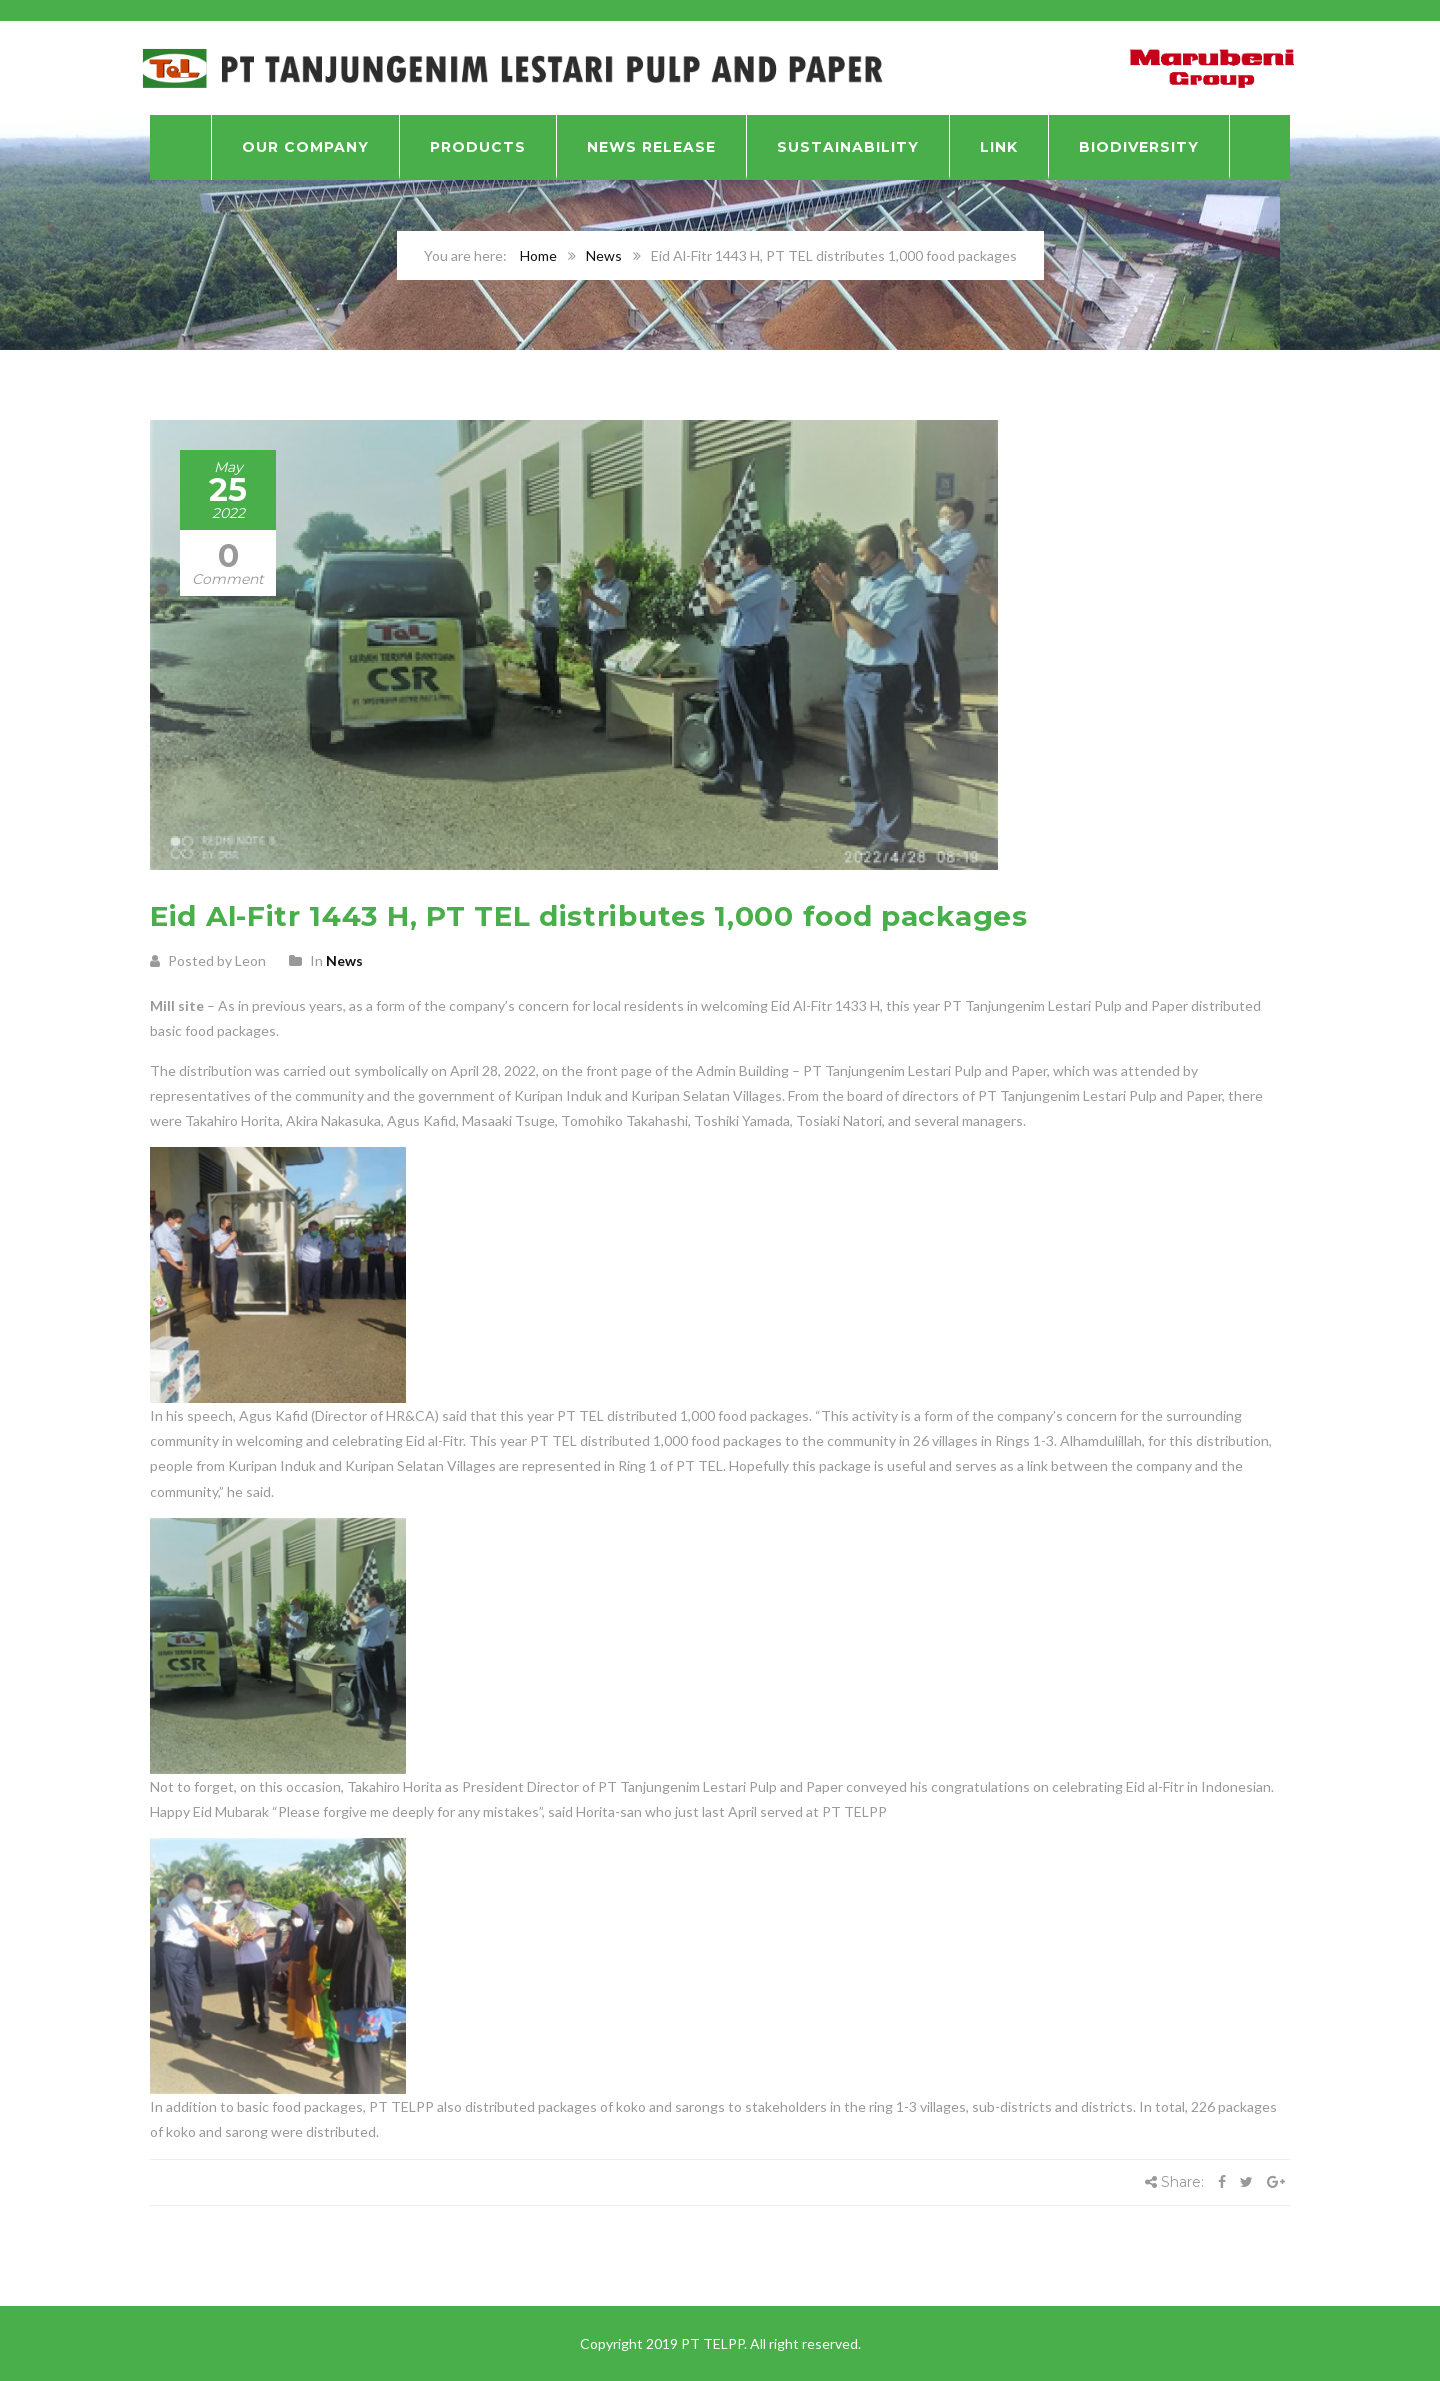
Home (538, 255)
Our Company (305, 147)
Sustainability (848, 147)
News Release (651, 147)
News (604, 255)
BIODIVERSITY (1139, 147)
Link (999, 147)
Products (478, 147)
